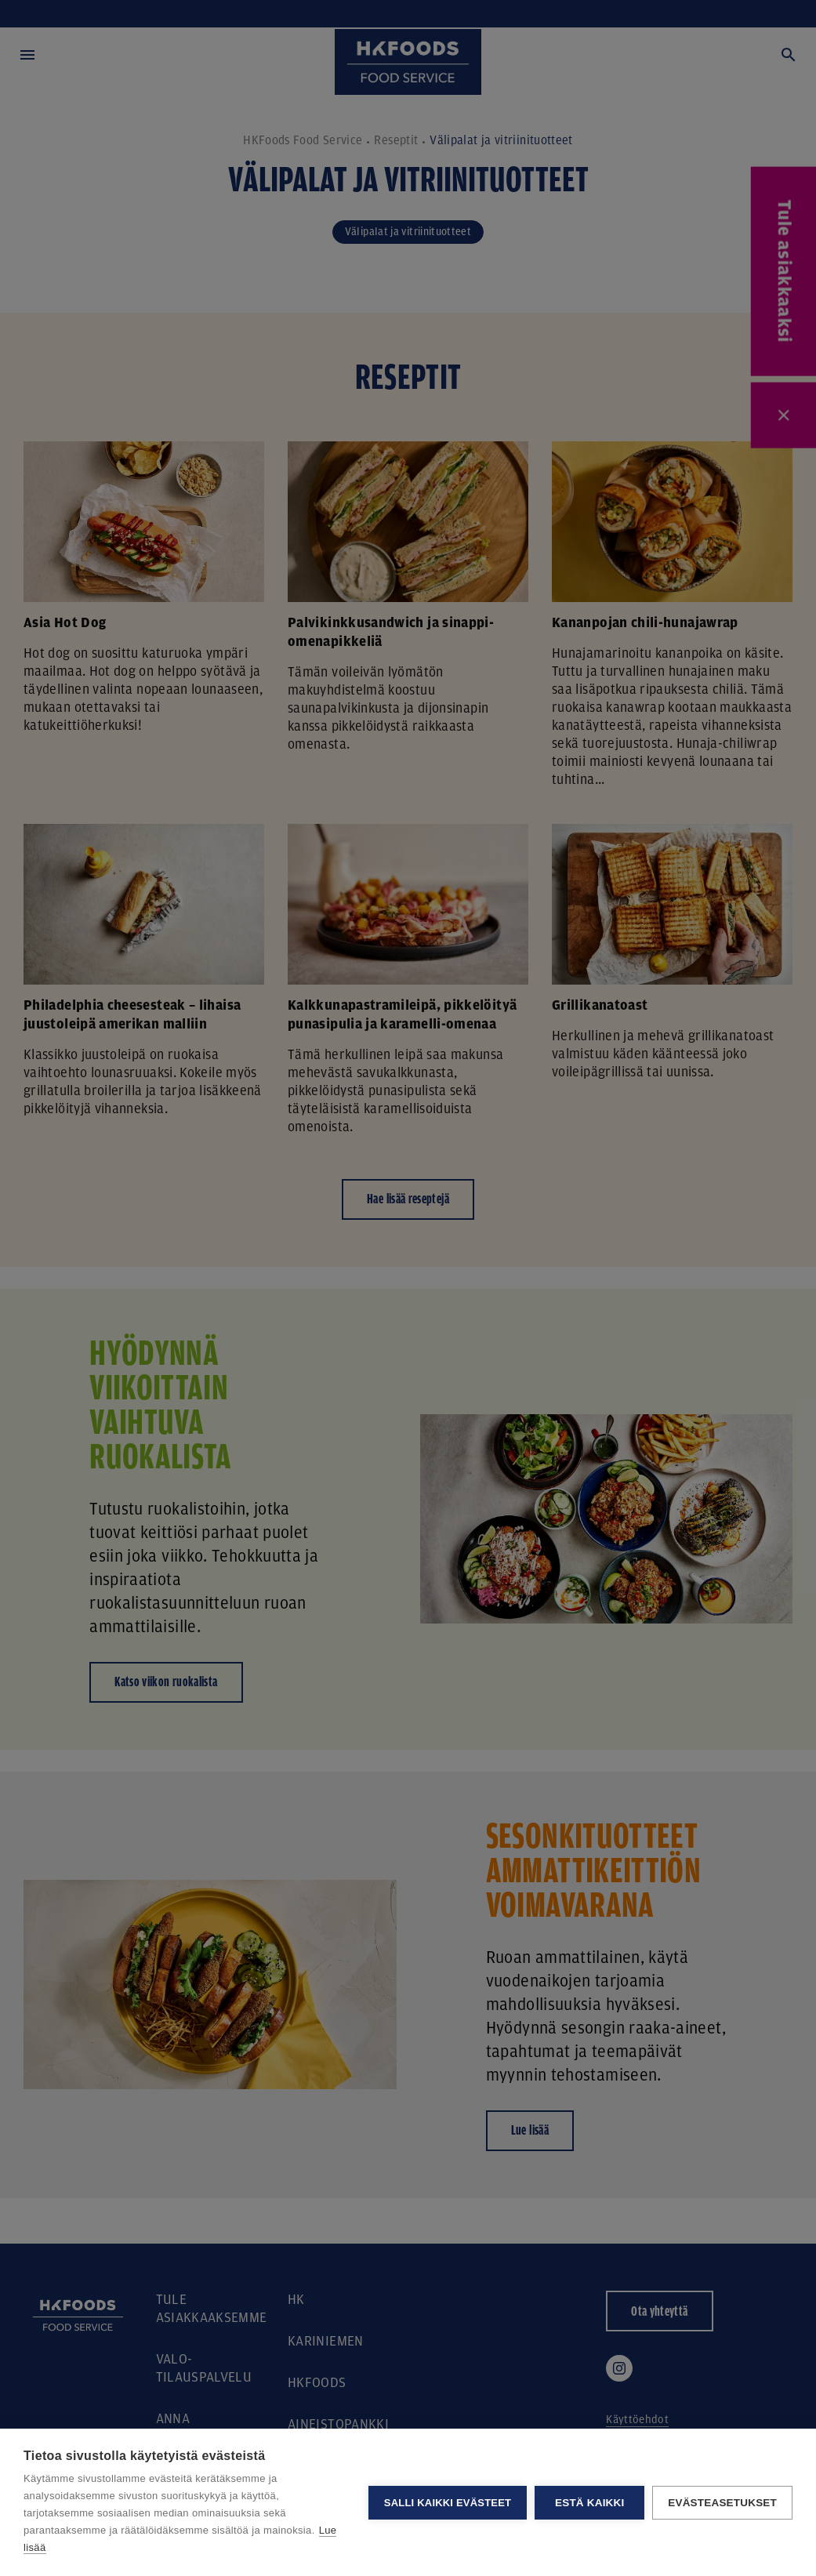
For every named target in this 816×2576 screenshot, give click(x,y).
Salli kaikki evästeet (447, 2503)
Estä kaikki (589, 2503)
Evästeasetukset (722, 2503)
